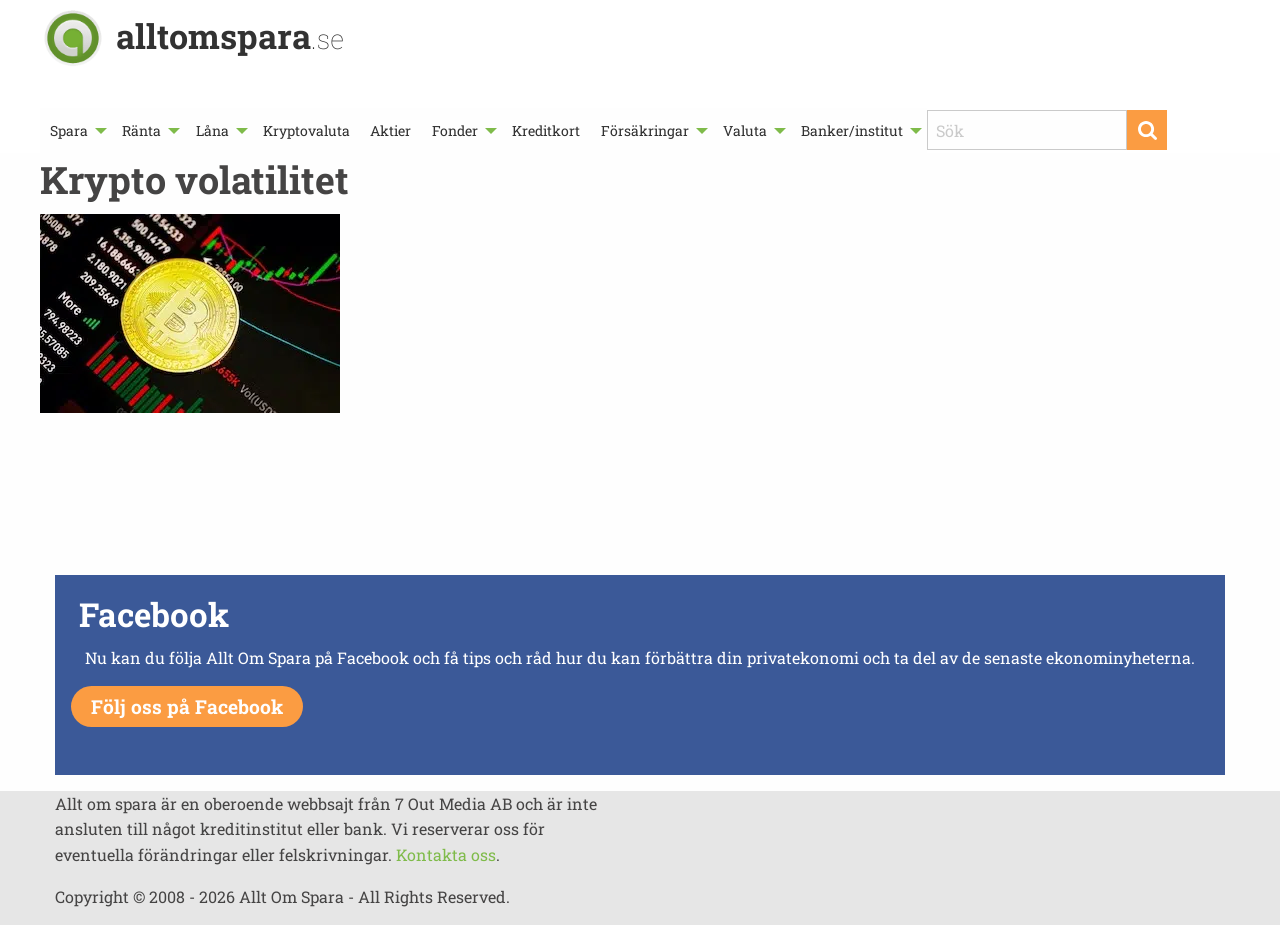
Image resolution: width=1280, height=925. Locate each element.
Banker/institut (852, 130)
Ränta (141, 130)
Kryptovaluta (306, 130)
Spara (69, 130)
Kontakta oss (446, 854)
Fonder (455, 130)
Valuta (745, 130)
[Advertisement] (640, 499)
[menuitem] (76, 130)
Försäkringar (645, 130)
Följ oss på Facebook (187, 706)
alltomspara (230, 35)
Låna (212, 130)
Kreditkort (546, 130)
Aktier (390, 130)
